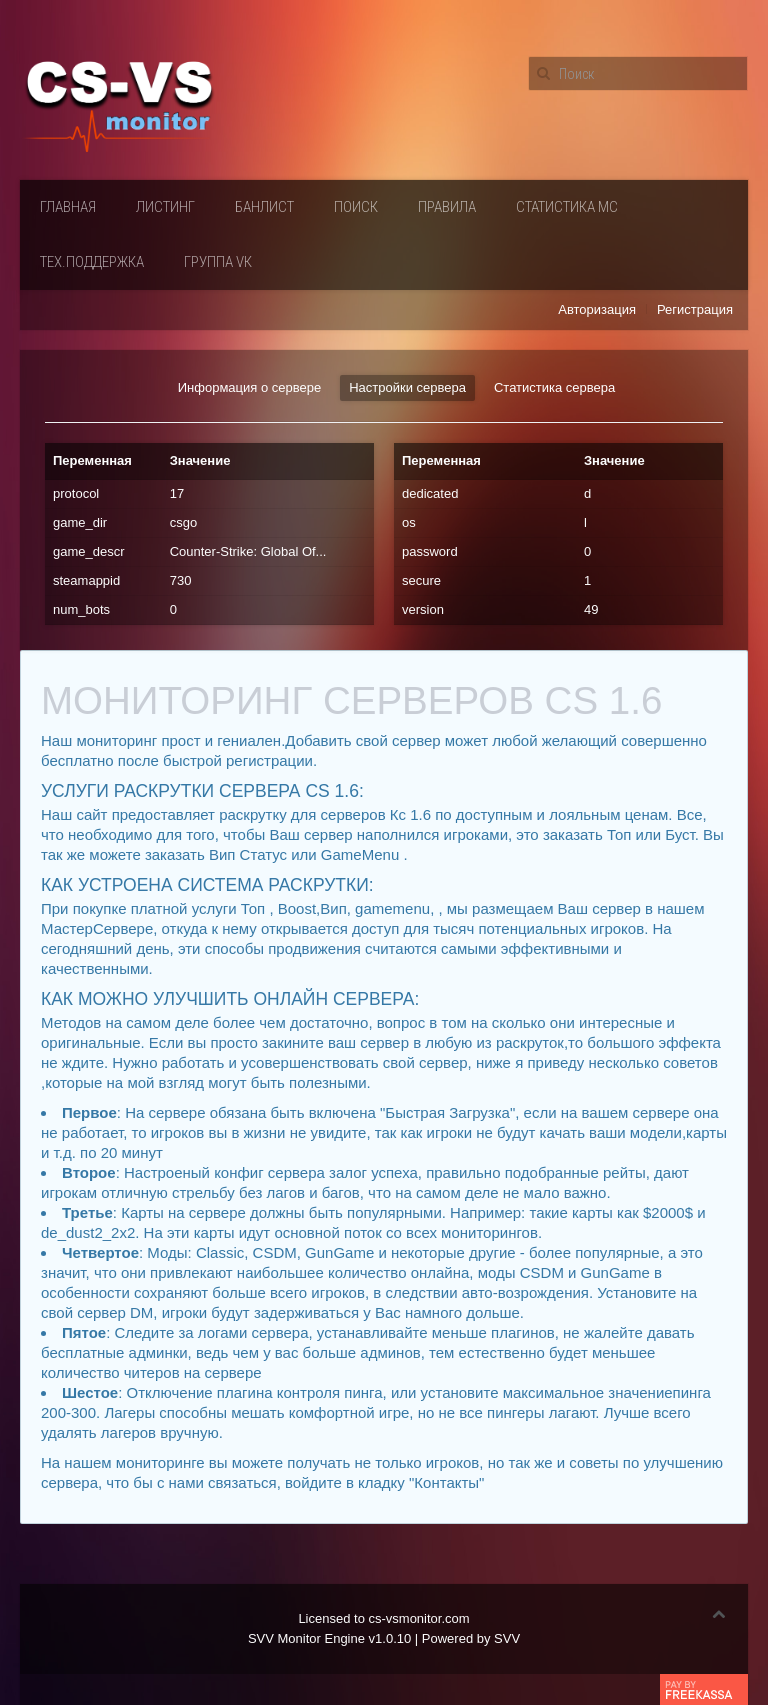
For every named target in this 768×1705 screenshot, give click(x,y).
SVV (507, 1638)
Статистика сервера (554, 387)
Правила (447, 207)
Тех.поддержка (92, 262)
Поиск (356, 207)
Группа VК (218, 262)
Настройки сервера (407, 387)
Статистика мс (567, 207)
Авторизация (597, 309)
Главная (68, 207)
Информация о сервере (249, 387)
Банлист (264, 207)
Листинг (165, 207)
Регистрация (695, 309)
